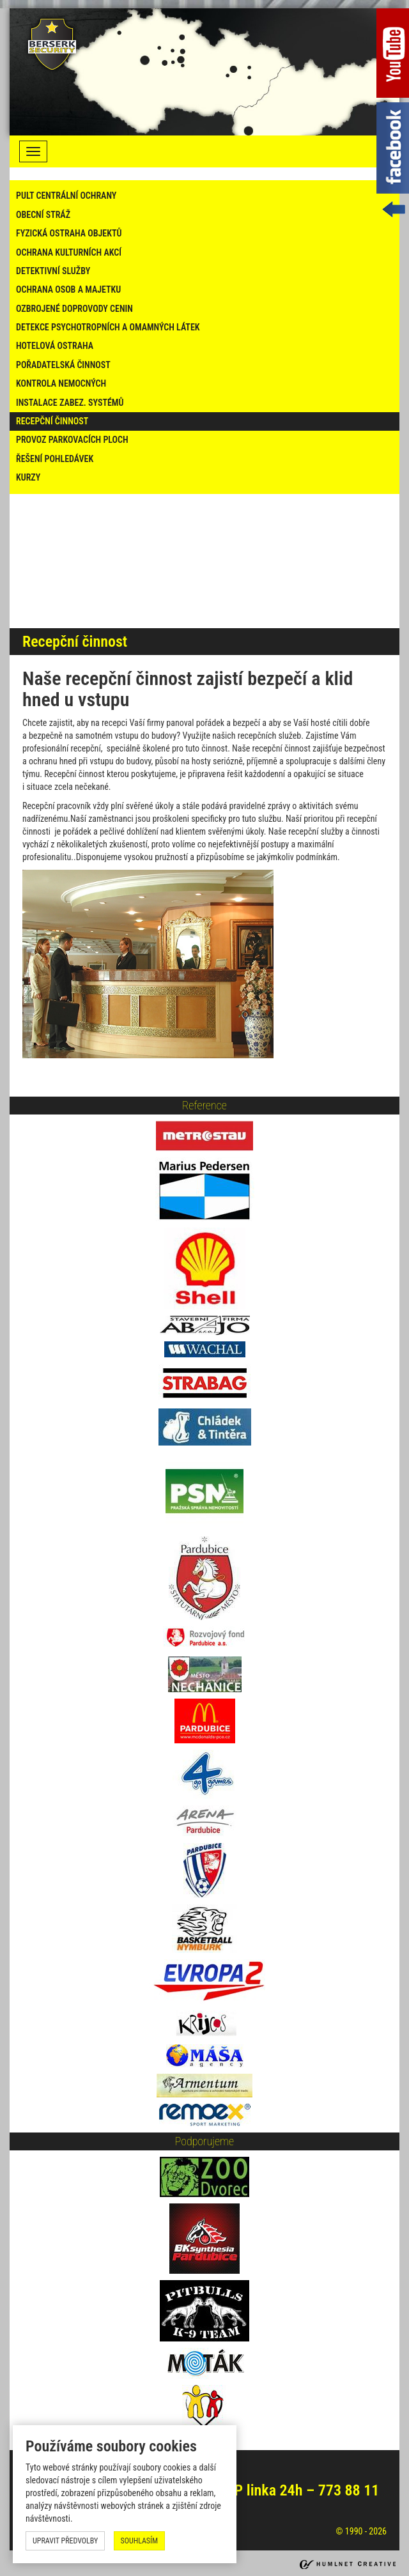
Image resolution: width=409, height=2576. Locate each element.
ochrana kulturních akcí (68, 252)
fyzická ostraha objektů (68, 233)
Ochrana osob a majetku (68, 289)
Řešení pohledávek (54, 459)
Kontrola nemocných (61, 383)
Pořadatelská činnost (63, 365)
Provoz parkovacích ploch (72, 440)
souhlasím (139, 2540)
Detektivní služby (53, 271)
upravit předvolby (65, 2540)
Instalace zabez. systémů (69, 402)
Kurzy (28, 477)
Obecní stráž (43, 215)
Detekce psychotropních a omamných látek (108, 327)
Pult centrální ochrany (66, 195)
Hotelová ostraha (54, 346)
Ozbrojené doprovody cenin (74, 309)
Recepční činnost (52, 421)
